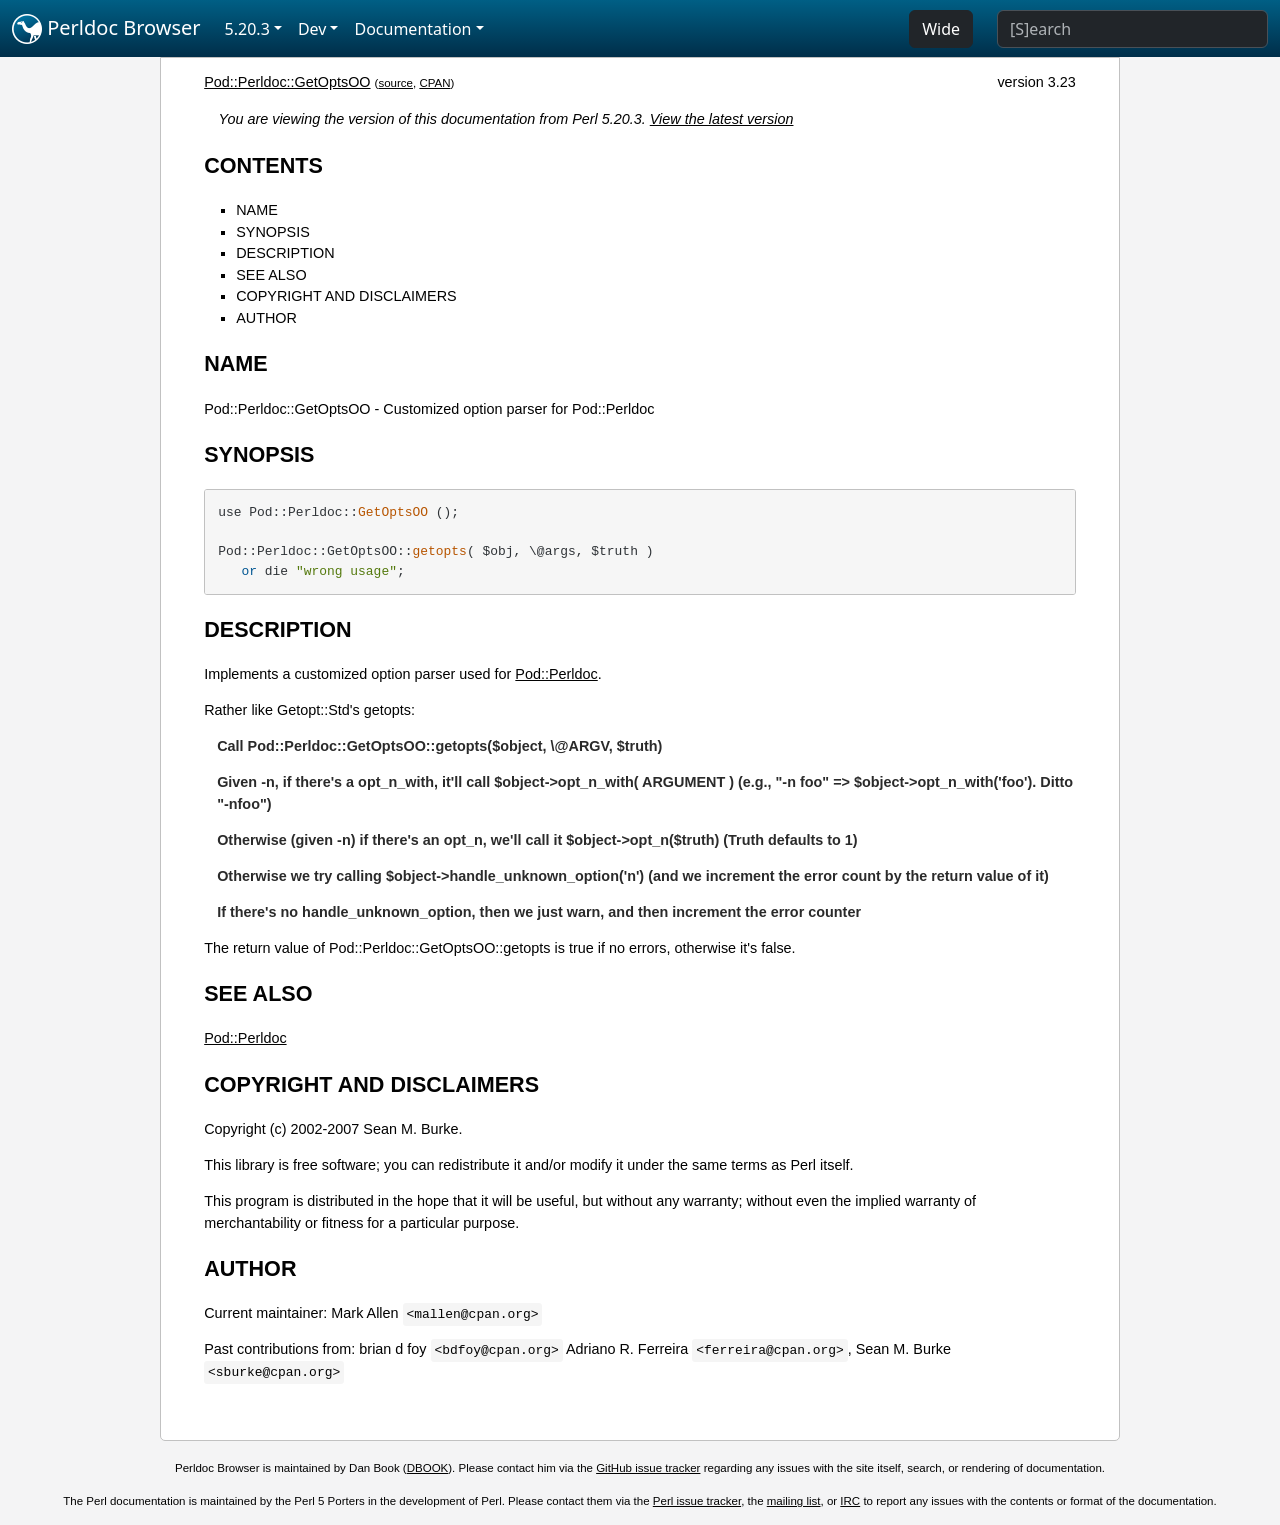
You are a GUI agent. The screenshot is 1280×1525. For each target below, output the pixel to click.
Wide (941, 29)
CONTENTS (263, 165)
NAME (257, 210)
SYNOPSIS (273, 232)
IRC (850, 1501)
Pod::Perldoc (556, 674)
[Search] (1132, 29)
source (395, 83)
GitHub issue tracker (648, 1468)
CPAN (434, 83)
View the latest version (722, 119)
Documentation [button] (412, 29)
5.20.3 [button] (247, 29)
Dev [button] (312, 29)
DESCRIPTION (285, 253)
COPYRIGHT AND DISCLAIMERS (346, 296)
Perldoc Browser (106, 29)
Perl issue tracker (697, 1501)
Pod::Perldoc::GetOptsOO (287, 82)
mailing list (794, 1501)
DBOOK (428, 1468)
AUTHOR (266, 318)
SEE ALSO (271, 275)
